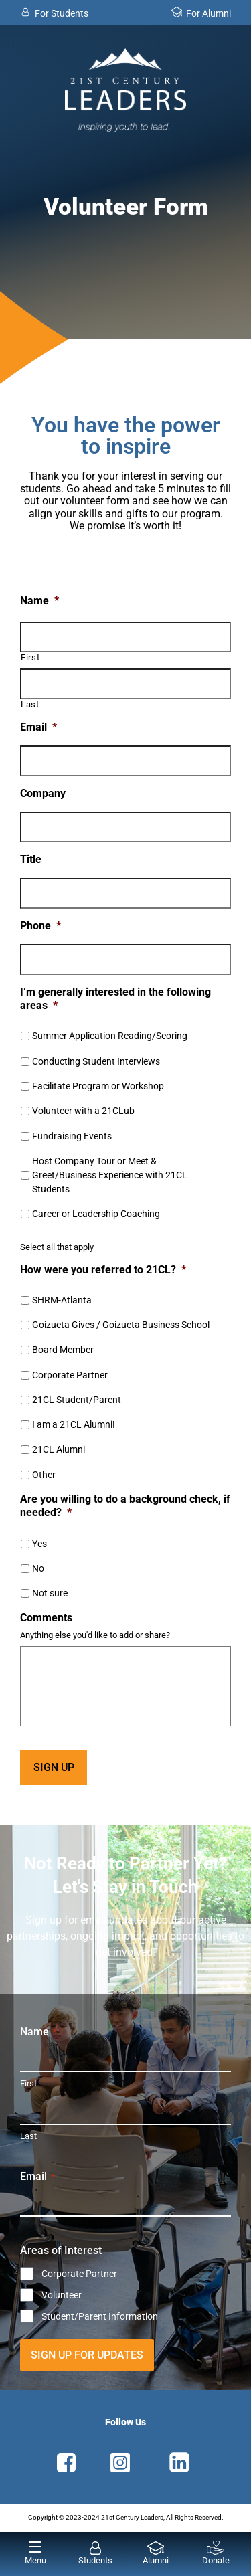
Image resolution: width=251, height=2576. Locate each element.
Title (30, 859)
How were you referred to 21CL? (103, 1269)
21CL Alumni (58, 1449)
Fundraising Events (72, 1136)
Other (44, 1474)
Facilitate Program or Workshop (98, 1086)
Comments (46, 1617)
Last (30, 704)
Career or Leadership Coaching (96, 1213)
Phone (40, 925)
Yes (39, 1543)
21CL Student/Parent (76, 1399)
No (38, 1568)
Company (43, 793)
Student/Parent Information (99, 2316)
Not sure (50, 1593)
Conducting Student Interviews (96, 1061)
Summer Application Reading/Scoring (109, 1035)
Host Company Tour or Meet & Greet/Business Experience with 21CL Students (109, 1175)
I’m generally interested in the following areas (115, 999)
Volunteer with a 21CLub (83, 1110)
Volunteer (61, 2295)
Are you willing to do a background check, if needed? (125, 1506)
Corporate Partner (70, 1375)
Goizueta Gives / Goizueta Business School (121, 1324)
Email (38, 727)
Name (39, 600)
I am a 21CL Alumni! (73, 1424)
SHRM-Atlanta (62, 1300)
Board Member (63, 1349)
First (30, 657)
